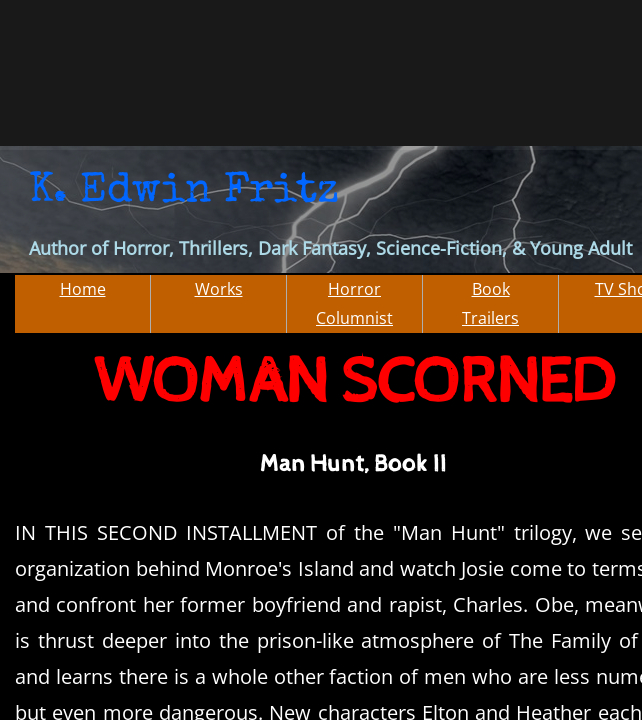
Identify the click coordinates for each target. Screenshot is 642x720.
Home (83, 289)
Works (219, 289)
